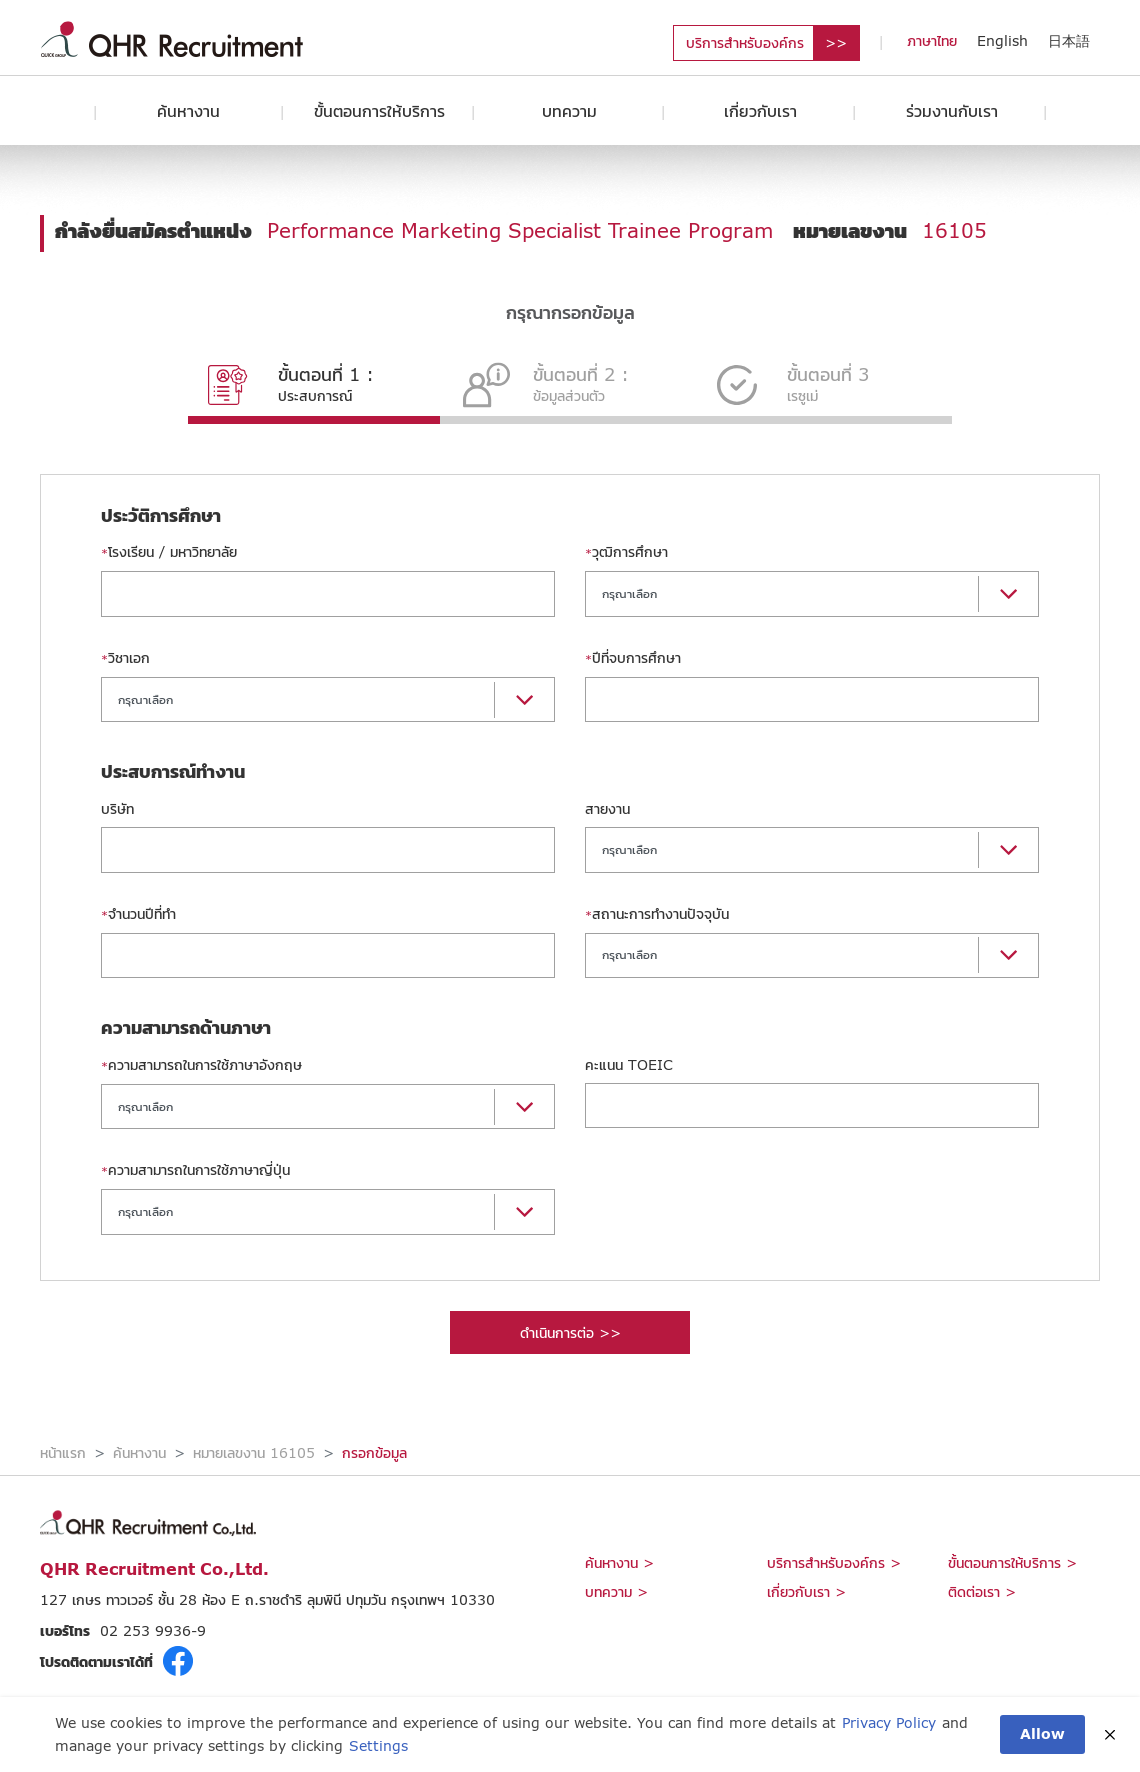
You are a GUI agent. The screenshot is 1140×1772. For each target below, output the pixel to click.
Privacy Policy (889, 1722)
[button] (812, 594)
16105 (954, 230)
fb (178, 1661)
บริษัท (117, 808)
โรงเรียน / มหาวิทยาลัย (169, 551)
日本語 (1069, 40)
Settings (378, 1745)
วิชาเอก (125, 657)
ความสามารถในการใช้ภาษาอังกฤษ (201, 1064)
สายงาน (607, 808)
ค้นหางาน (188, 110)
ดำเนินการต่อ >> (570, 1332)
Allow (1042, 1733)
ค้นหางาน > (619, 1562)
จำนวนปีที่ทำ (138, 913)
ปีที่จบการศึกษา (633, 657)
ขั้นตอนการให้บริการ (379, 110)
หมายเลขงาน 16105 (254, 1452)
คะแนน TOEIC (629, 1064)
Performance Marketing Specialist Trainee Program (520, 230)
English (1002, 40)
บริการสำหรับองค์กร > (834, 1562)
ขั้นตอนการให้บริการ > (1012, 1562)
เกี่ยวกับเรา (760, 110)
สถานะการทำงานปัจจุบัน (657, 913)
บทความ (569, 110)
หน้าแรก (63, 1452)
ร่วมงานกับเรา (952, 110)
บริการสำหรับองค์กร (745, 42)
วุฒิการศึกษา (626, 551)
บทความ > (616, 1591)
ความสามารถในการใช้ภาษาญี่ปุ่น (195, 1169)
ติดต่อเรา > (982, 1591)
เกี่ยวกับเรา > (806, 1591)
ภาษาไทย (932, 40)
